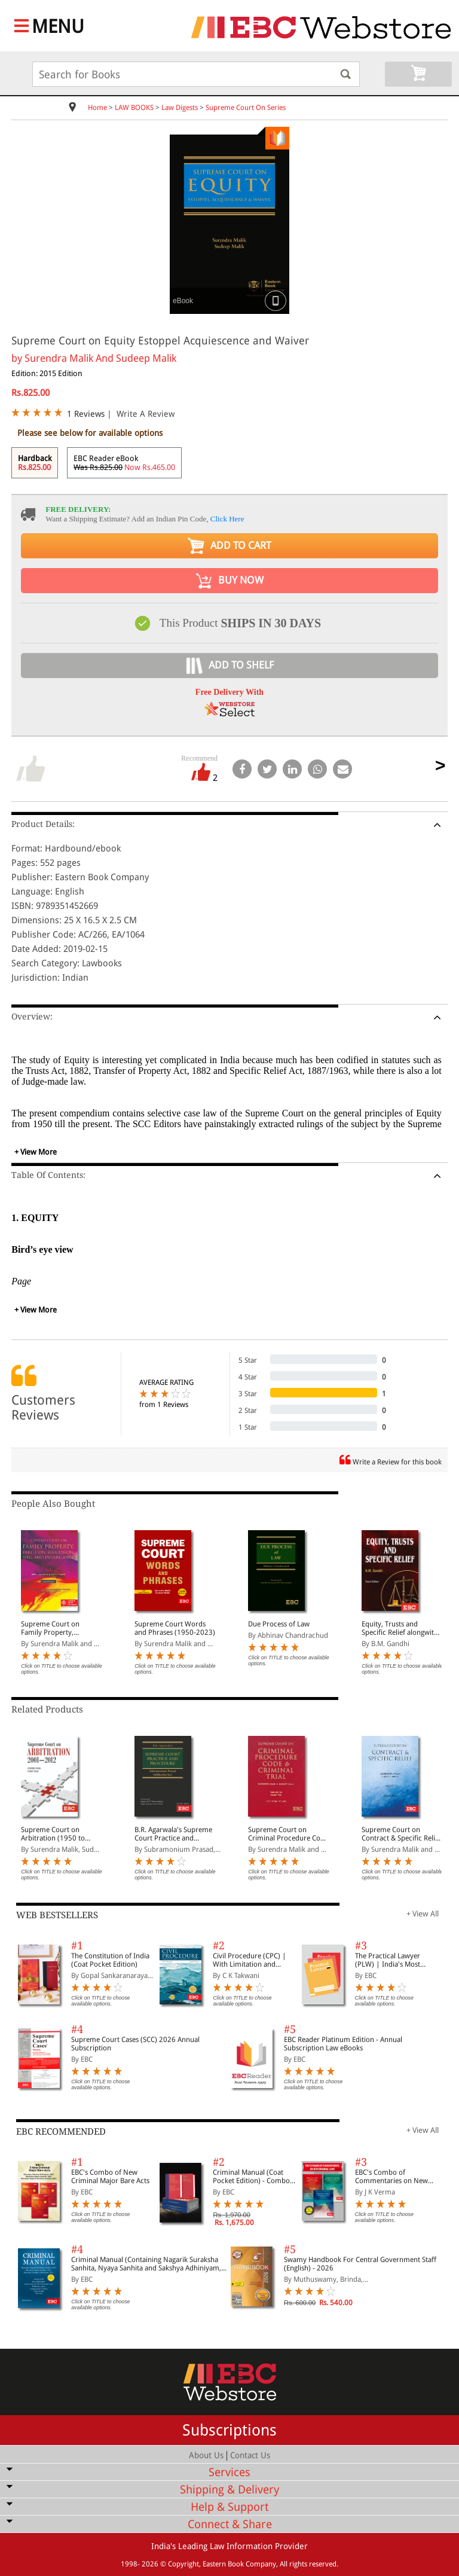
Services (229, 2472)
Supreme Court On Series (246, 107)
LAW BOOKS (134, 107)
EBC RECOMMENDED (61, 2131)
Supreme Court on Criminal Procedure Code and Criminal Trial (288, 1834)
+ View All (422, 1913)
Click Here (227, 518)
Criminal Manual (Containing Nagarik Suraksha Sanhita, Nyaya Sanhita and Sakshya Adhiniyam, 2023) (146, 2263)
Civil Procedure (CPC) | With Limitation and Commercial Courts (249, 1960)
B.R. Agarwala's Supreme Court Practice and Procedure (173, 1834)
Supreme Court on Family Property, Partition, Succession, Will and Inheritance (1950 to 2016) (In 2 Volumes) (54, 1628)
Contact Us (250, 2455)
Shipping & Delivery (229, 2489)
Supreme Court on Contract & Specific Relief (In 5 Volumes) (401, 1834)
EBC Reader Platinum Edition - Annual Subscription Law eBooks (343, 2043)
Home (97, 107)
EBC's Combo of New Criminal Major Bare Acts (110, 2176)
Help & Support (229, 2507)
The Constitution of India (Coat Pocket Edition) (110, 1960)
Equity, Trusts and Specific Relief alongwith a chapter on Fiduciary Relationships (400, 1628)
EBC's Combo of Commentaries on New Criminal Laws (391, 2176)
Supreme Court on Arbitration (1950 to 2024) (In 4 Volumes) (54, 1834)
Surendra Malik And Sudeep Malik (100, 358)
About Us (206, 2455)
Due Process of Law (279, 1624)
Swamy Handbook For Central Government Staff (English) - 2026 (360, 2263)
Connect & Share (230, 2524)
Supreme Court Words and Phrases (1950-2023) (174, 1628)
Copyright (183, 2564)
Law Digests (179, 107)
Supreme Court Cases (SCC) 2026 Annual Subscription (135, 2043)
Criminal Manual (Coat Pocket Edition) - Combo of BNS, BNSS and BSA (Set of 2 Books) (254, 2176)
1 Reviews (86, 414)
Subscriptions (229, 2430)
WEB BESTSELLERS (57, 1915)
